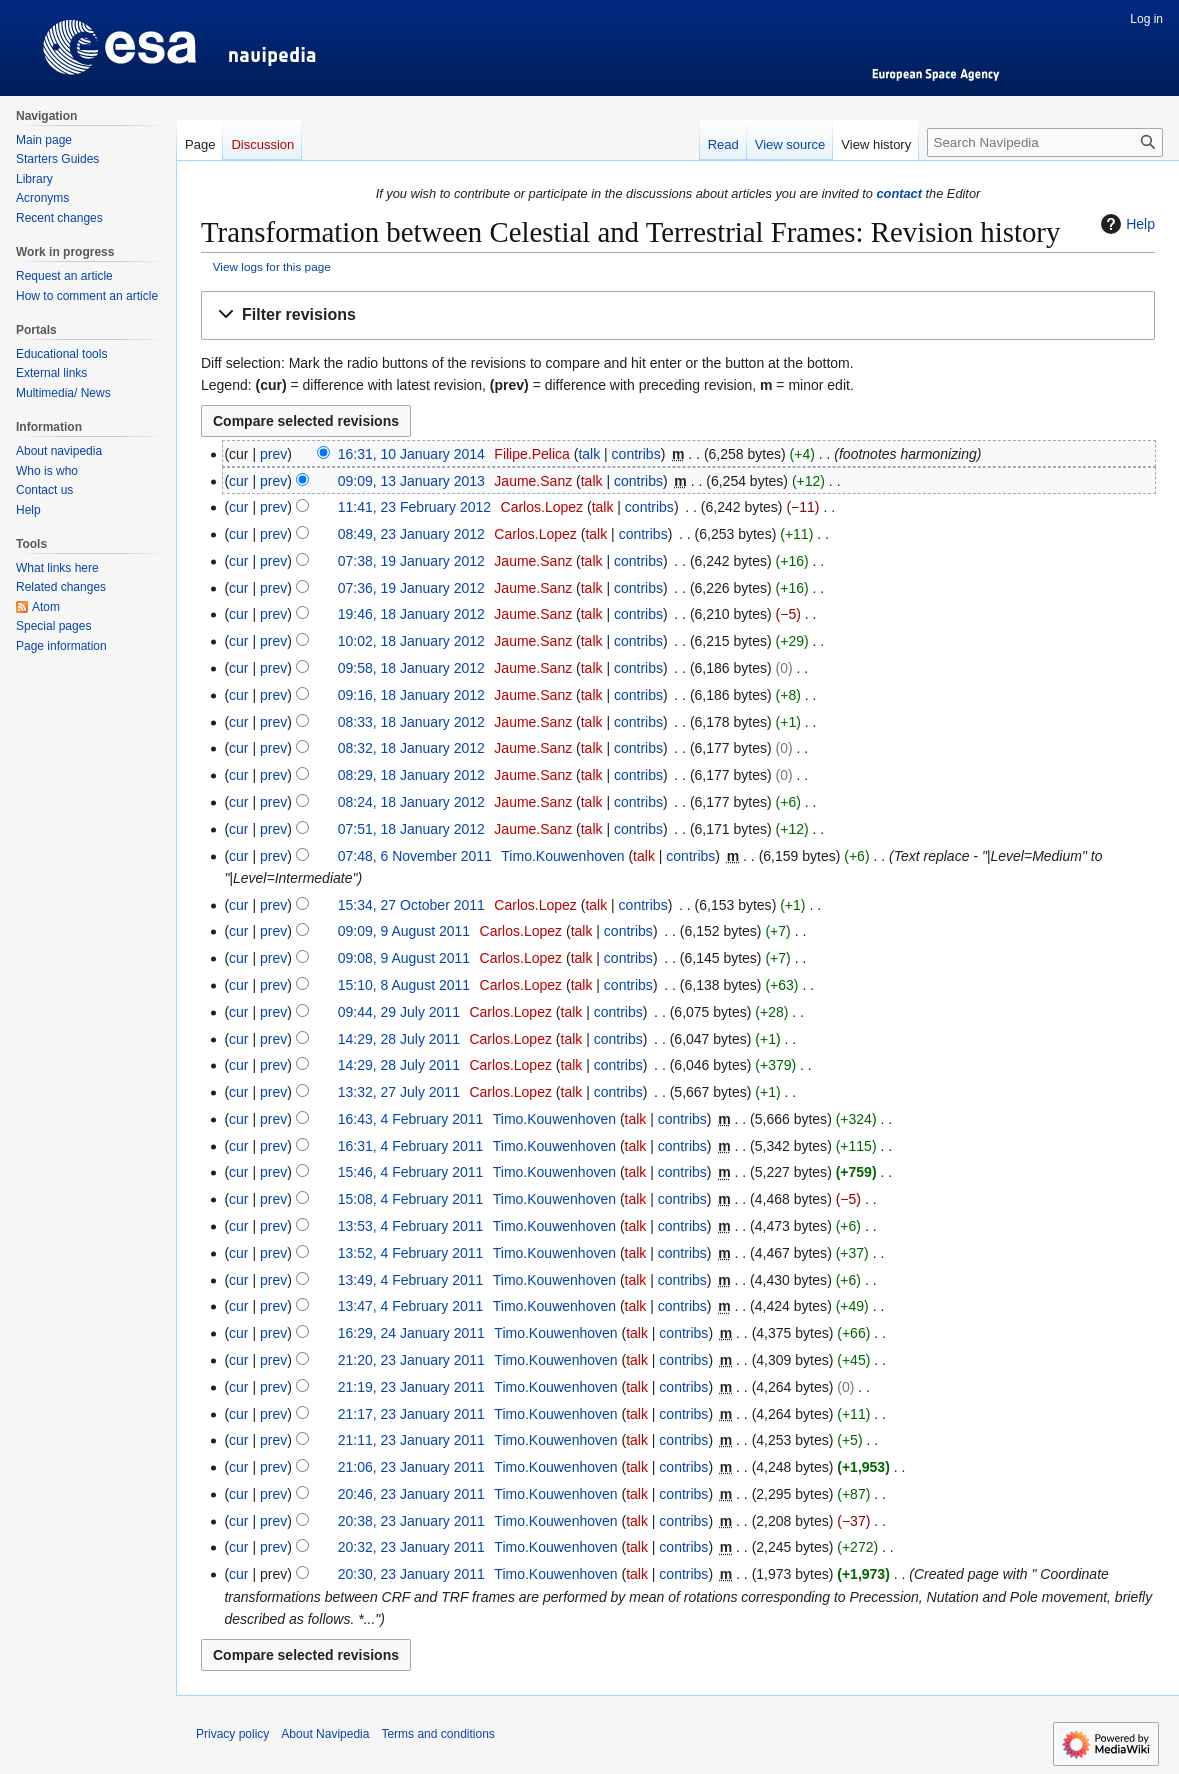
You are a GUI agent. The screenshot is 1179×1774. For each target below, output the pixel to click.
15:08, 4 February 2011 (411, 1199)
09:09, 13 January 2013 (411, 481)
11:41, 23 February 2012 (414, 507)
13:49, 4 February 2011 (411, 1280)
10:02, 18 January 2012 (411, 641)
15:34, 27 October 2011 (411, 905)
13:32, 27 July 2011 (399, 1092)
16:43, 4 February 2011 (411, 1119)
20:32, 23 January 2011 (411, 1547)
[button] (678, 315)
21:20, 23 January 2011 (411, 1360)
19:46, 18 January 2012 (411, 614)
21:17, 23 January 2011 (411, 1414)
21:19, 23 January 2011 (411, 1387)
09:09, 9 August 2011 (404, 931)
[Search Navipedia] (1045, 142)
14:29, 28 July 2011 (399, 1039)
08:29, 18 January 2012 (411, 775)
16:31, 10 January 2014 (411, 454)
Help (1125, 224)
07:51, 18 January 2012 (411, 829)
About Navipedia (325, 1734)
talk (589, 454)
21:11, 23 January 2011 (411, 1440)
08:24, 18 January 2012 (411, 802)
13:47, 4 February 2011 (411, 1306)
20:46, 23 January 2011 (411, 1494)
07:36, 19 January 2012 (411, 588)
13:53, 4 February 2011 (411, 1226)
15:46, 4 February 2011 (411, 1172)
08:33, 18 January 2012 (411, 722)
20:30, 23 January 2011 (411, 1574)
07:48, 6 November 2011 (415, 856)
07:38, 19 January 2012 (411, 561)
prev (273, 454)
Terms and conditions (437, 1734)
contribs (636, 454)
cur (238, 481)
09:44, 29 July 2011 (399, 1012)
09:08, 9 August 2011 (404, 958)
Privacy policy (232, 1734)
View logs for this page (272, 266)
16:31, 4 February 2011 (411, 1146)
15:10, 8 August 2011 (404, 985)
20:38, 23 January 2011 (411, 1521)
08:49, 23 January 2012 (411, 534)
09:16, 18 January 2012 (411, 695)
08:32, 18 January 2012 (411, 748)
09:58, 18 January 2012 (411, 668)
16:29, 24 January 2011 (411, 1333)
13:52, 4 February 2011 (411, 1253)
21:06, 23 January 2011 (411, 1467)
